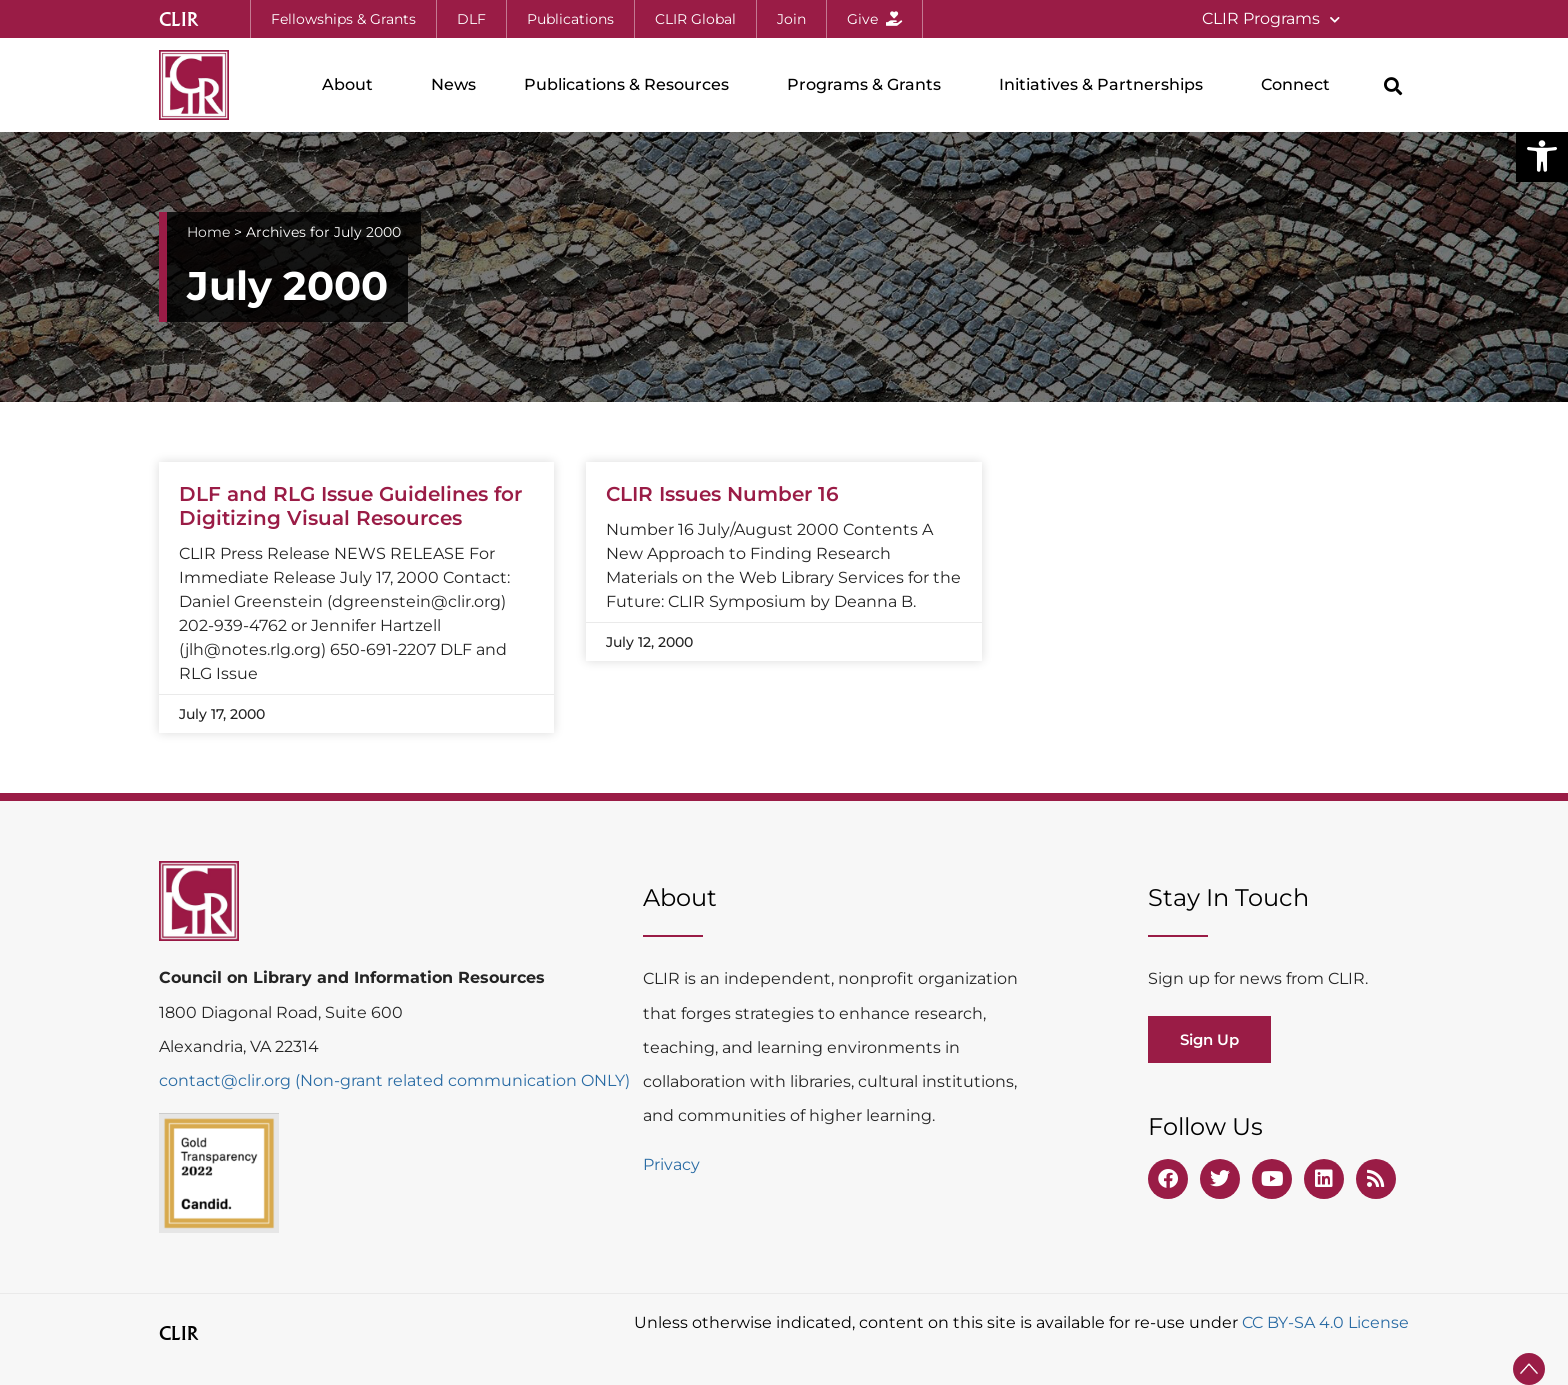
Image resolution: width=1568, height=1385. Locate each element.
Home (208, 232)
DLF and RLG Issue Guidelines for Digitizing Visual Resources (350, 506)
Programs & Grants (869, 85)
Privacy (671, 1164)
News (453, 84)
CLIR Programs (1271, 19)
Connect (1300, 85)
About (352, 85)
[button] (1542, 156)
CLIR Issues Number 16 (722, 494)
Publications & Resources (631, 85)
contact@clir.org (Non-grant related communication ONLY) (394, 1080)
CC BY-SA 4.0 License (1325, 1322)
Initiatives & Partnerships (1106, 85)
